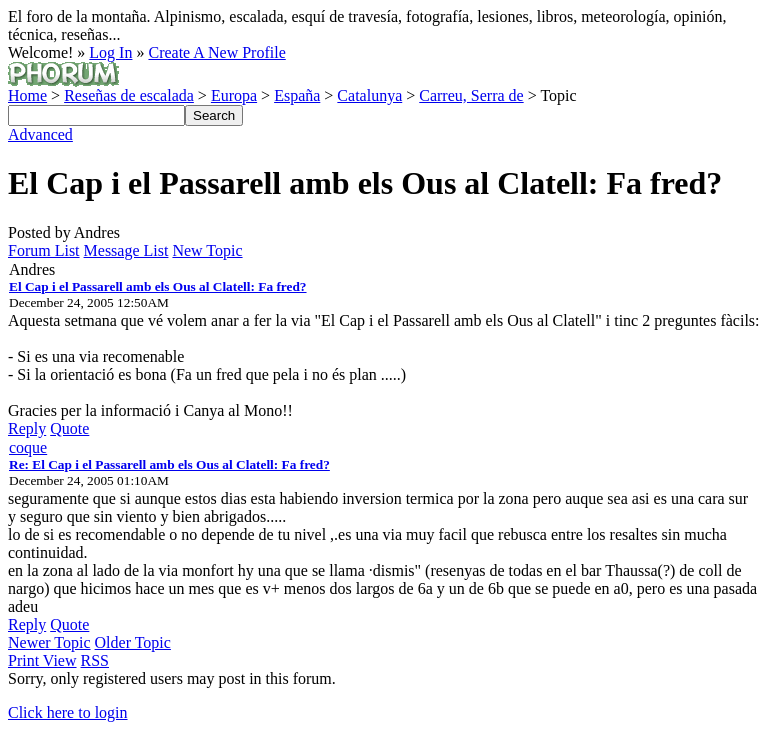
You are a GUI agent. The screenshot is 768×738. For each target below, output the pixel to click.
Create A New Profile (216, 52)
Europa (234, 95)
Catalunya (369, 95)
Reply (27, 428)
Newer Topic (49, 642)
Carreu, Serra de (471, 95)
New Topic (207, 250)
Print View (42, 660)
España (297, 95)
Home (27, 95)
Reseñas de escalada (129, 95)
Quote (69, 428)
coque (28, 447)
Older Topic (133, 642)
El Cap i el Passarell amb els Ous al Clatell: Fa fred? (158, 286)
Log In (110, 52)
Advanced (40, 134)
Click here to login (68, 712)
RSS (95, 660)
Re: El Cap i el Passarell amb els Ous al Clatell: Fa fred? (169, 464)
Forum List (44, 250)
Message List (126, 250)
